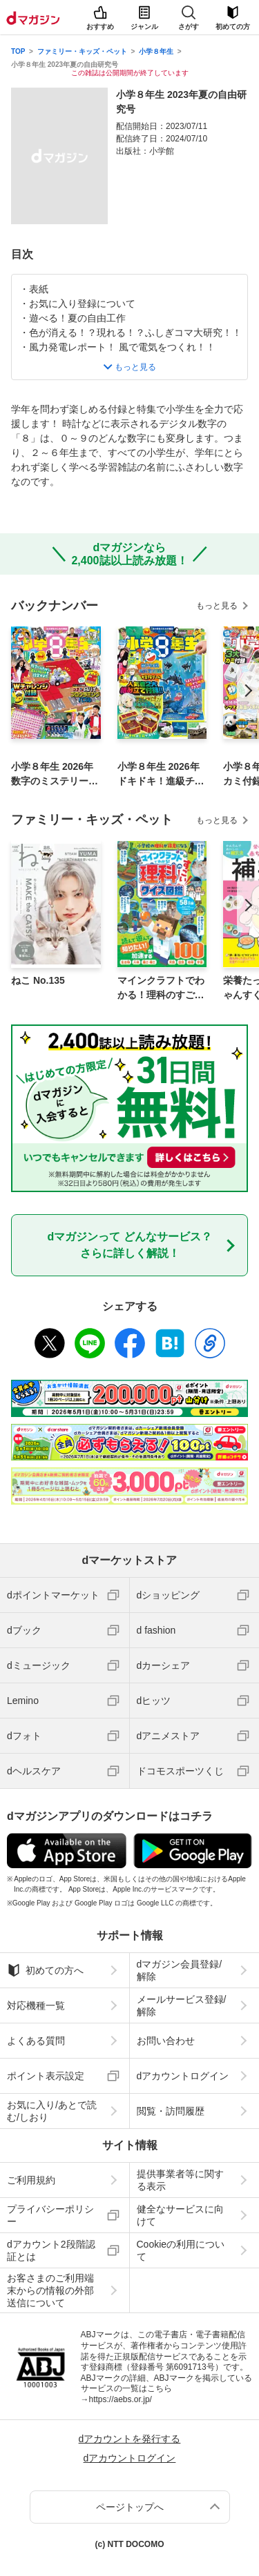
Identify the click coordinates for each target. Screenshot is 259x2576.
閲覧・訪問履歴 (170, 2111)
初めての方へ (45, 1970)
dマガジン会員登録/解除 (179, 1970)
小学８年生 (156, 51)
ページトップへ (130, 2507)
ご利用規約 (31, 2180)
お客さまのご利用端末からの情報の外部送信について (50, 2290)
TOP (18, 51)
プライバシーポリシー (50, 2215)
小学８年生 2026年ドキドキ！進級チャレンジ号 (160, 775)
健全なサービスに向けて (180, 2215)
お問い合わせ (166, 2040)
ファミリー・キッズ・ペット (82, 51)
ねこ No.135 (38, 980)
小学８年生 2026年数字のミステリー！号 (54, 775)
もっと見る (217, 606)
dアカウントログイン (183, 2075)
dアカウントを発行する (130, 2438)
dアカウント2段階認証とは (51, 2250)
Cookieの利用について (181, 2250)
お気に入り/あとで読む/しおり (52, 2111)
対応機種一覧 (36, 2005)
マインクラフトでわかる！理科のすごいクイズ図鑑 (160, 988)
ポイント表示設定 (45, 2075)
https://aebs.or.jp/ (120, 2399)
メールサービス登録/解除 (182, 2005)
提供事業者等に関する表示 (180, 2180)
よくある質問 (36, 2040)
